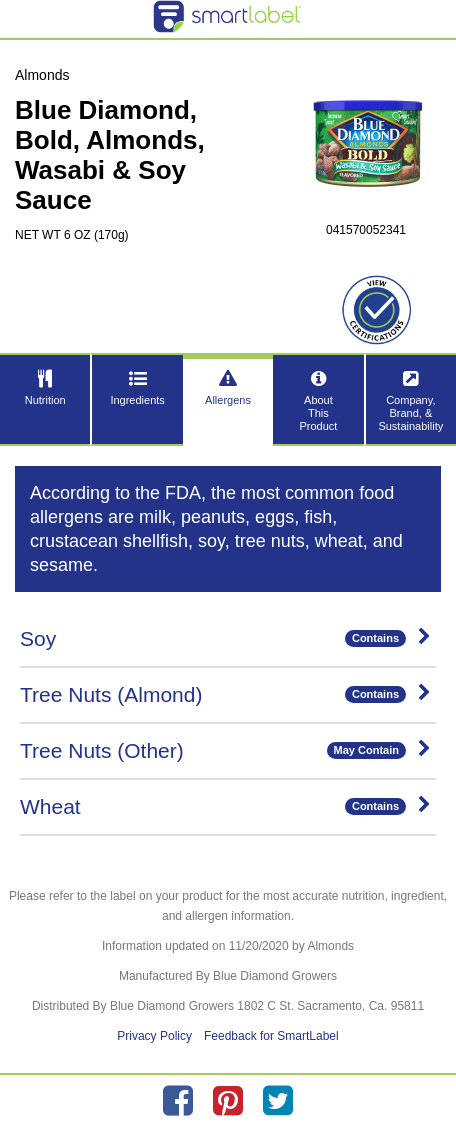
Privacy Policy (154, 1036)
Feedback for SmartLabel (271, 1036)
